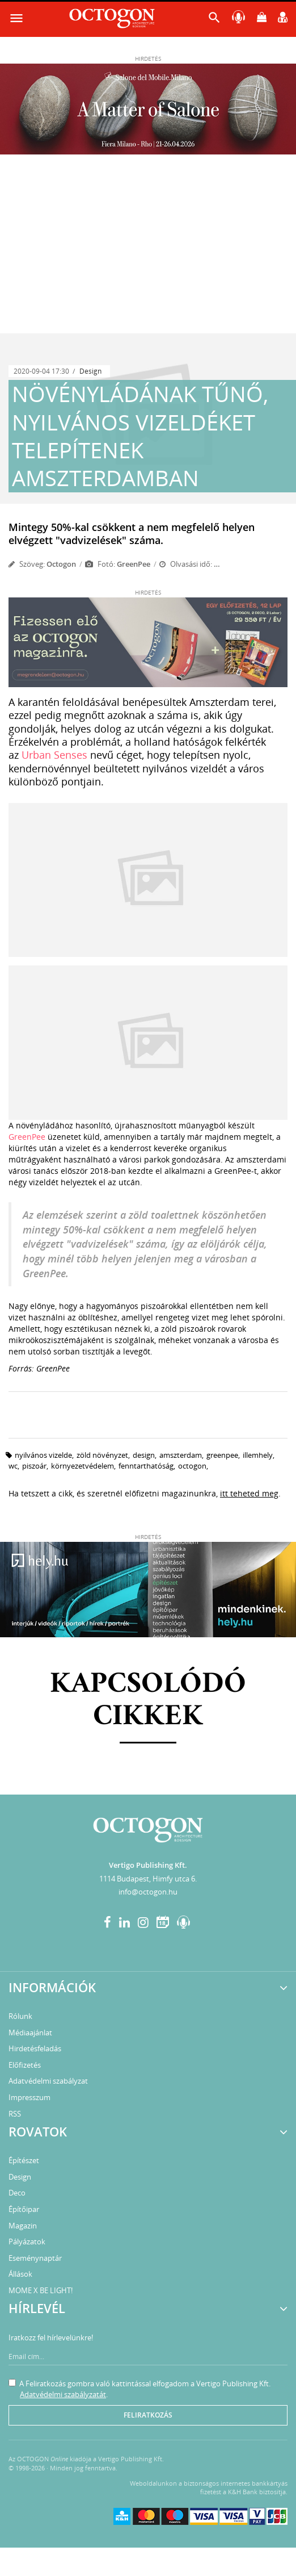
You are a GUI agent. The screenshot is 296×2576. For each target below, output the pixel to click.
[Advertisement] (148, 248)
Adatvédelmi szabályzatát (63, 2394)
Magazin (23, 2225)
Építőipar (24, 2209)
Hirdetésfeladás (35, 2048)
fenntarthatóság (146, 1466)
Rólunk (20, 2016)
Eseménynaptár (35, 2258)
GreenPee (27, 1136)
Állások (20, 2274)
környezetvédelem (82, 1466)
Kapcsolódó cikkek (148, 1701)
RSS (15, 2114)
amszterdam (180, 1455)
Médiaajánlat (30, 2032)
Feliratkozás (148, 2415)
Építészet (24, 2160)
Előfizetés (25, 2065)
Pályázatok (27, 2241)
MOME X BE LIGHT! (41, 2290)
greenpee (222, 1455)
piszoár (34, 1466)
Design (90, 371)
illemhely (258, 1455)
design (144, 1455)
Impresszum (29, 2097)
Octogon (61, 564)
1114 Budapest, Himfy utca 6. (148, 1879)
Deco (17, 2193)
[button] (214, 20)
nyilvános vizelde (43, 1455)
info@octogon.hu (148, 1892)
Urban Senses (54, 755)
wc (13, 1466)
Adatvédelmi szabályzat (48, 2081)
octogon (192, 1466)
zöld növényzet (102, 1455)
